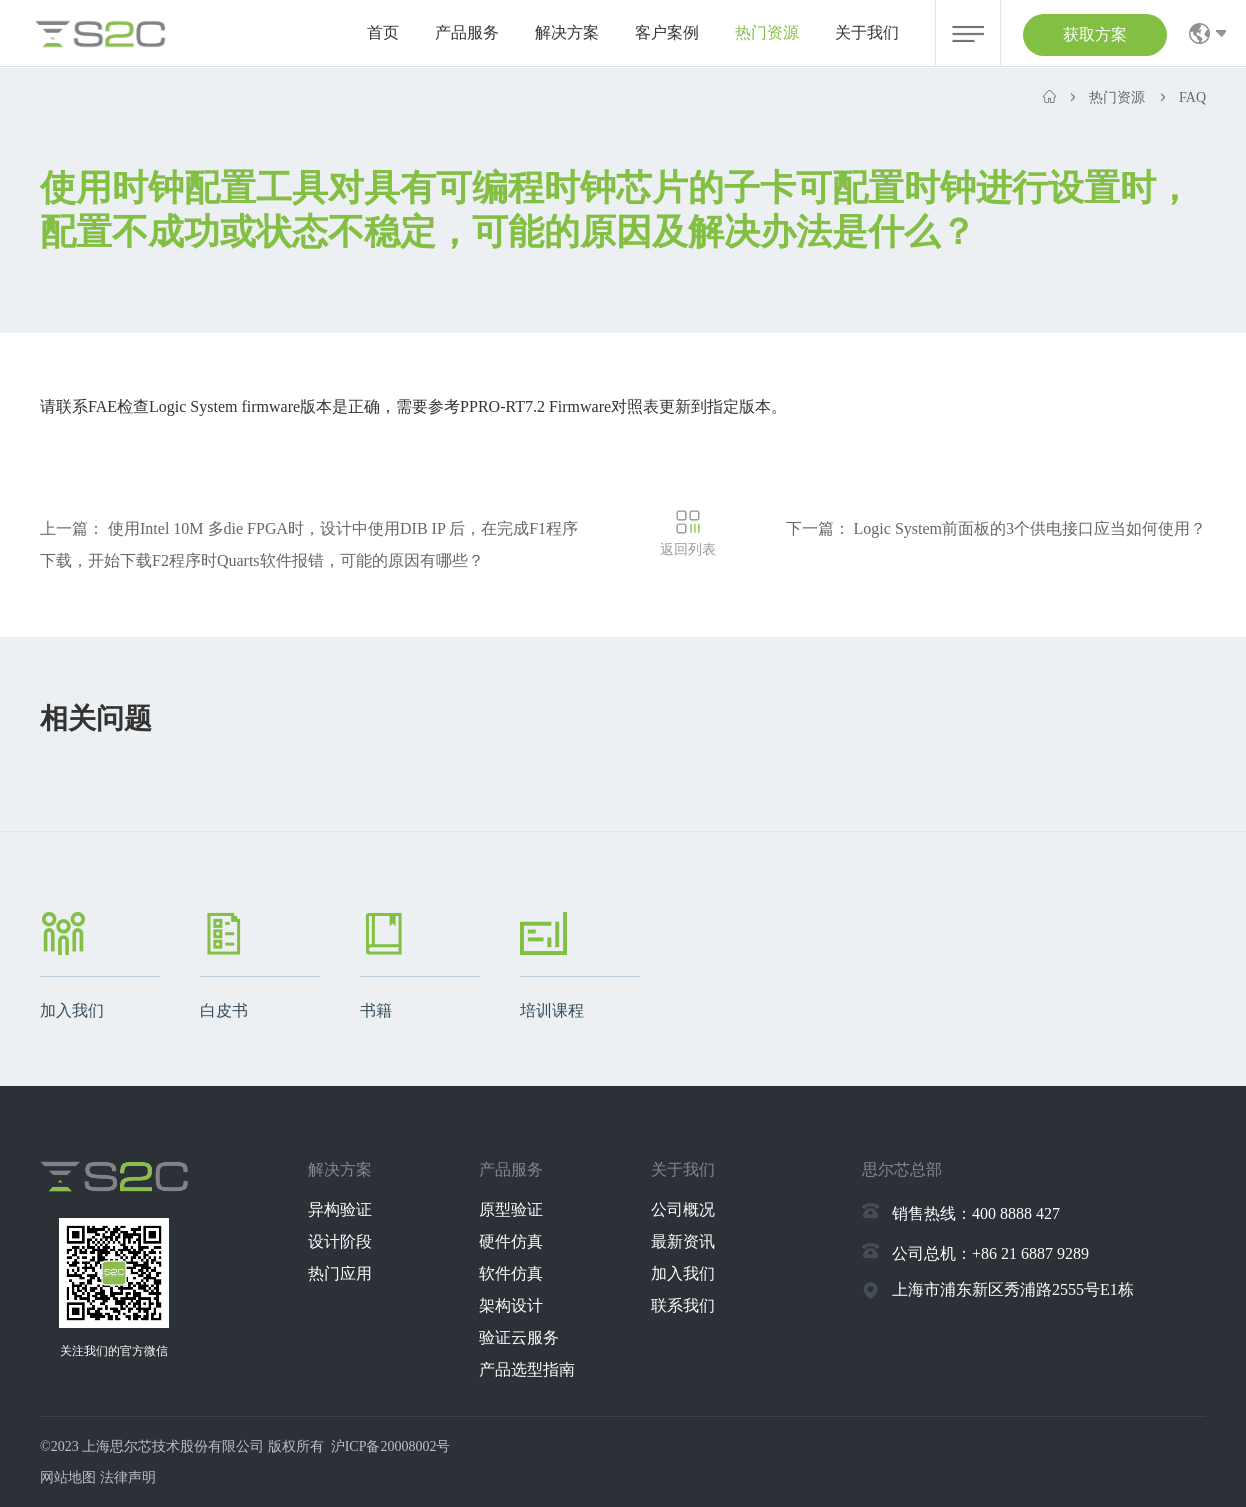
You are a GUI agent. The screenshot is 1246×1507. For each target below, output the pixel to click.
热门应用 (340, 1273)
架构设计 (511, 1305)
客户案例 (667, 32)
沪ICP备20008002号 (391, 1446)
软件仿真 (511, 1273)
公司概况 (683, 1209)
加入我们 (683, 1273)
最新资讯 (683, 1241)
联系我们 (683, 1305)
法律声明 (128, 1477)
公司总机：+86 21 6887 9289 (990, 1253)
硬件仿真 (511, 1241)
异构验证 (340, 1209)
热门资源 (767, 32)
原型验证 (511, 1209)
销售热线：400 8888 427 (976, 1213)
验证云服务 (519, 1337)
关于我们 (867, 32)
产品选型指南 (527, 1369)
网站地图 (68, 1477)
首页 (383, 32)
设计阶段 (340, 1241)
